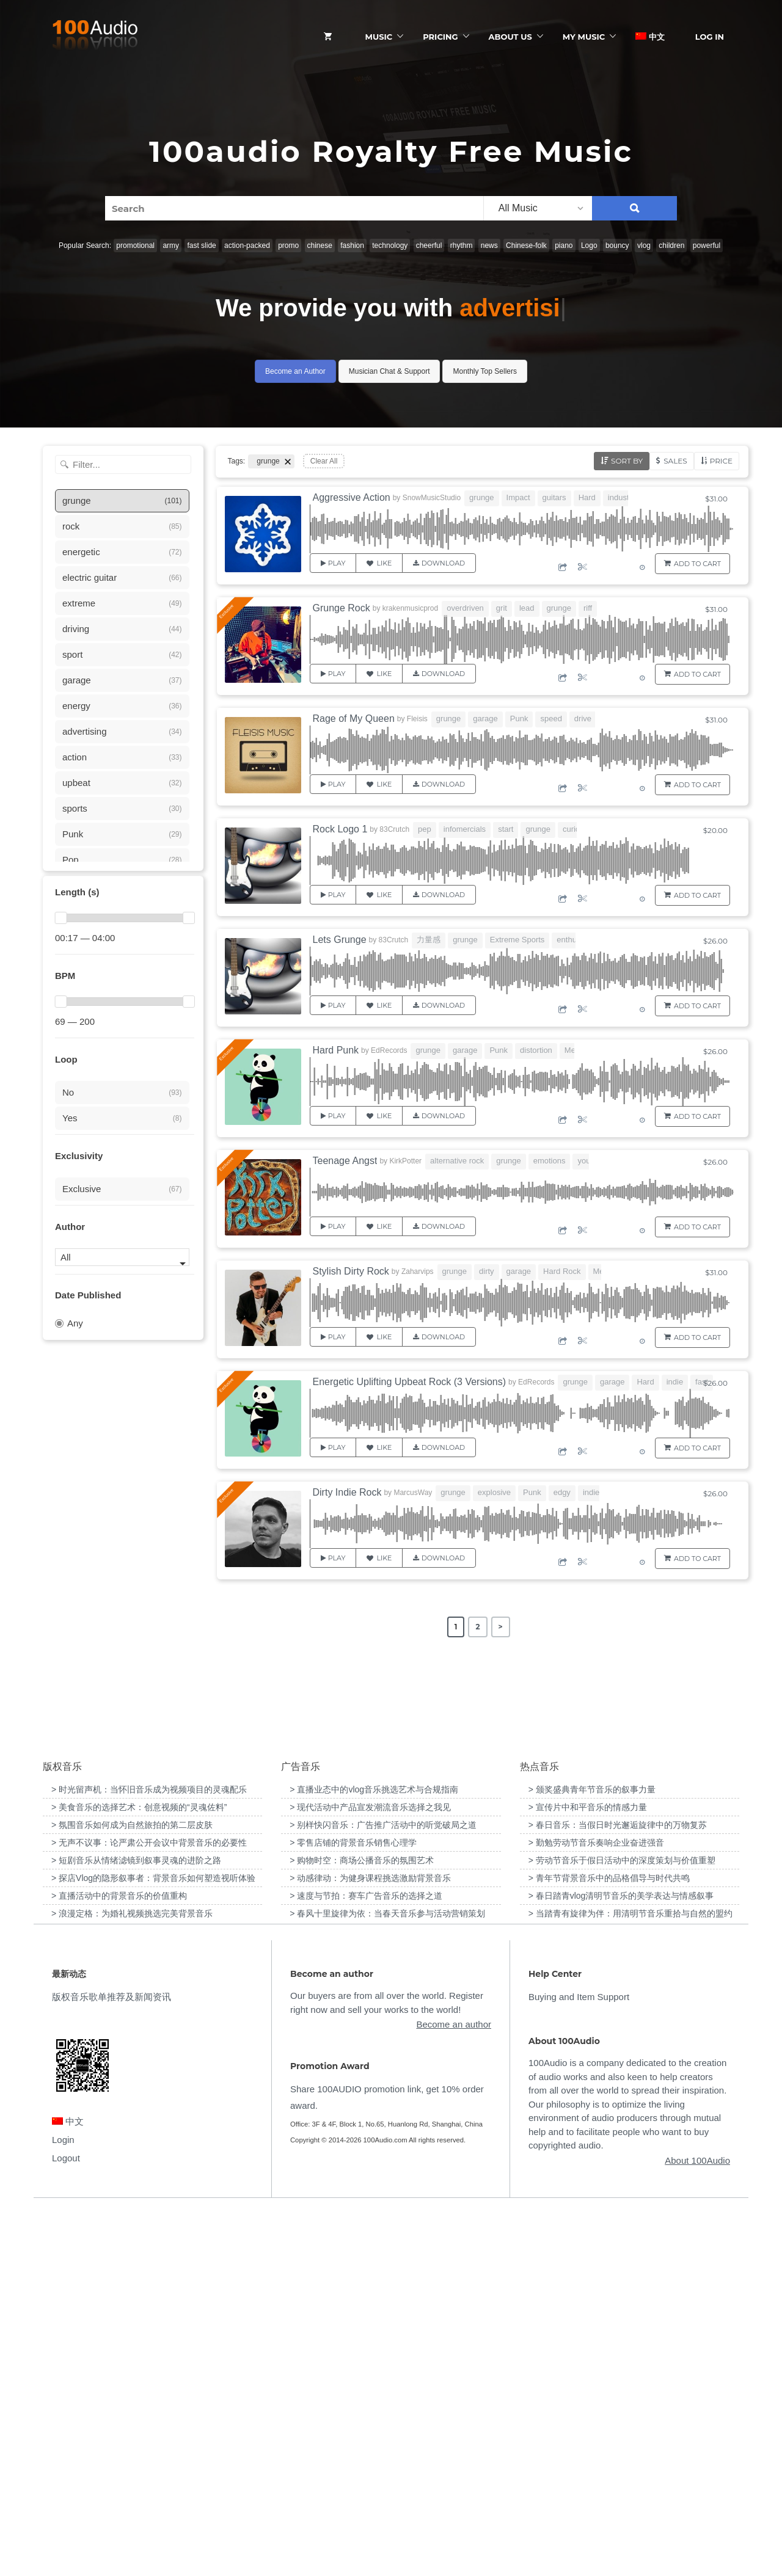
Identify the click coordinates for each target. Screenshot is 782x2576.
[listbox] (537, 208)
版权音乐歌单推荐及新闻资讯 (111, 2362)
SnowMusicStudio (432, 497)
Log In (709, 37)
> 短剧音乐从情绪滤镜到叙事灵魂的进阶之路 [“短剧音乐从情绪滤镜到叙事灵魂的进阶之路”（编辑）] (136, 2225)
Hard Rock (561, 1271)
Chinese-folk (526, 245)
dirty (486, 1271)
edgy (562, 1492)
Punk (519, 718)
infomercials (465, 829)
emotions (549, 1160)
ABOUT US (510, 37)
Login (63, 2505)
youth (587, 1160)
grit (501, 608)
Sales (675, 460)
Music (379, 37)
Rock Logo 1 (340, 829)
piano (563, 245)
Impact (518, 497)
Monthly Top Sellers (485, 371)
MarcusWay (412, 1492)
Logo (589, 245)
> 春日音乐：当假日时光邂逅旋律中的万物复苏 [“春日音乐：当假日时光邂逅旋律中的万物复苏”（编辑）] (617, 2190)
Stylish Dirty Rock (351, 1271)
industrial (624, 497)
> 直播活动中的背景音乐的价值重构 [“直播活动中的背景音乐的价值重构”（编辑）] (119, 2261)
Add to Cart (697, 563)
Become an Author (295, 371)
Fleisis (417, 719)
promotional (135, 245)
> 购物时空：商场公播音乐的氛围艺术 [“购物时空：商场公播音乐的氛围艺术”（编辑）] (362, 2225)
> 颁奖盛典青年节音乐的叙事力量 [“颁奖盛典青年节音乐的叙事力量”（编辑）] (592, 2154)
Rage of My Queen (354, 718)
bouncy (617, 245)
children (671, 245)
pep (424, 829)
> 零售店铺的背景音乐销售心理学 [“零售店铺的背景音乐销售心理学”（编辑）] (353, 2208)
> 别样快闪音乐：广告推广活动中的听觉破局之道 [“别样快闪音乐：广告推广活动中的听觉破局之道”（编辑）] (383, 2190)
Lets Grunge (340, 939)
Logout (66, 2523)
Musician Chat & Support (389, 371)
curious (575, 829)
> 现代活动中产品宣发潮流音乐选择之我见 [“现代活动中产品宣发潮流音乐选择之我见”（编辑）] (370, 2172)
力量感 (428, 939)
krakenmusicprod (410, 608)
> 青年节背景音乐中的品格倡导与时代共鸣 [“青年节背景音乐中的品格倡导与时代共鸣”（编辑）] (609, 2243)
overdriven (465, 608)
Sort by (627, 460)
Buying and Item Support (578, 2362)
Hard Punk (336, 1050)
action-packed (247, 245)
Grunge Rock (341, 608)
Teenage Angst (345, 1160)
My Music (584, 37)
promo (288, 245)
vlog (644, 245)
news (489, 245)
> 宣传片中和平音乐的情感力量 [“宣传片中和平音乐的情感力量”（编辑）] (587, 2172)
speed (550, 718)
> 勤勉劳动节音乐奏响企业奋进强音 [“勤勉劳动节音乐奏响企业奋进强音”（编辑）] (596, 2208)
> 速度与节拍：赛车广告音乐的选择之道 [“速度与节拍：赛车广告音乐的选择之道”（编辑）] (366, 2261)
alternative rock (457, 1160)
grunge (481, 497)
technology (389, 245)
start (505, 829)
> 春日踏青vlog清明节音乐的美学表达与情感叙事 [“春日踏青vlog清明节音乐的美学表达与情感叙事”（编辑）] (621, 2261)
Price (721, 460)
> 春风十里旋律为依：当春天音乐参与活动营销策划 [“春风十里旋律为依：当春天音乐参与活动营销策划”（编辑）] (387, 2278)
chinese (319, 245)
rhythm (461, 245)
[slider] (60, 918)
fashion (352, 245)
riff (587, 608)
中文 (650, 37)
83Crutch (394, 829)
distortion (536, 1050)
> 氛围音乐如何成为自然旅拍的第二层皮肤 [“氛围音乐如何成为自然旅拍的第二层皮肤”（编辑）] (132, 2190)
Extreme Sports (517, 939)
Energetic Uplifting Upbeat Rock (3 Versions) (409, 1382)
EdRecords (389, 1050)
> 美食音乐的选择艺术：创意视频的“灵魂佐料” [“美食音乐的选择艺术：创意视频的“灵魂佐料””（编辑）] (139, 2172)
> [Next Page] (501, 1626)
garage (485, 718)
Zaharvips (417, 1271)
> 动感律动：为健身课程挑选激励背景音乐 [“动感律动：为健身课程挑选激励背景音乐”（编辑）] (370, 2243)
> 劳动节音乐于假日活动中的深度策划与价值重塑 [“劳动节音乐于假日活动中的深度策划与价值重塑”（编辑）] (621, 2225)
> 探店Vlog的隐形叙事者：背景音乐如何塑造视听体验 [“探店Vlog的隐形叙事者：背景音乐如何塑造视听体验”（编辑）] (153, 2243)
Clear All (324, 461)
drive (582, 718)
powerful (706, 245)
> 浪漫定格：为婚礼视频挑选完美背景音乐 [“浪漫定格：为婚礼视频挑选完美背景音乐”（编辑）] (132, 2278)
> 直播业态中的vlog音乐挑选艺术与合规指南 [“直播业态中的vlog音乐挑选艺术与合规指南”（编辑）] (374, 2154)
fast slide (201, 245)
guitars (554, 497)
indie (675, 1381)
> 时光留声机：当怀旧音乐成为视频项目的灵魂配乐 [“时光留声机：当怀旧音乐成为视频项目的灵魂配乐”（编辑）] (149, 2154)
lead (527, 608)
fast (701, 1381)
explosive (494, 1492)
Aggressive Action (351, 497)
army (171, 245)
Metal (574, 1050)
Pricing (440, 37)
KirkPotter (405, 1161)
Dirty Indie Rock (347, 1492)
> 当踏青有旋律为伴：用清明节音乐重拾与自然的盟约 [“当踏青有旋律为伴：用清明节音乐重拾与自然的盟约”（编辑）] (630, 2278)
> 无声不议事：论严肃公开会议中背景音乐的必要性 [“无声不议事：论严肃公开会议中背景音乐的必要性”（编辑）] (149, 2208)
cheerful (429, 245)
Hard (587, 497)
